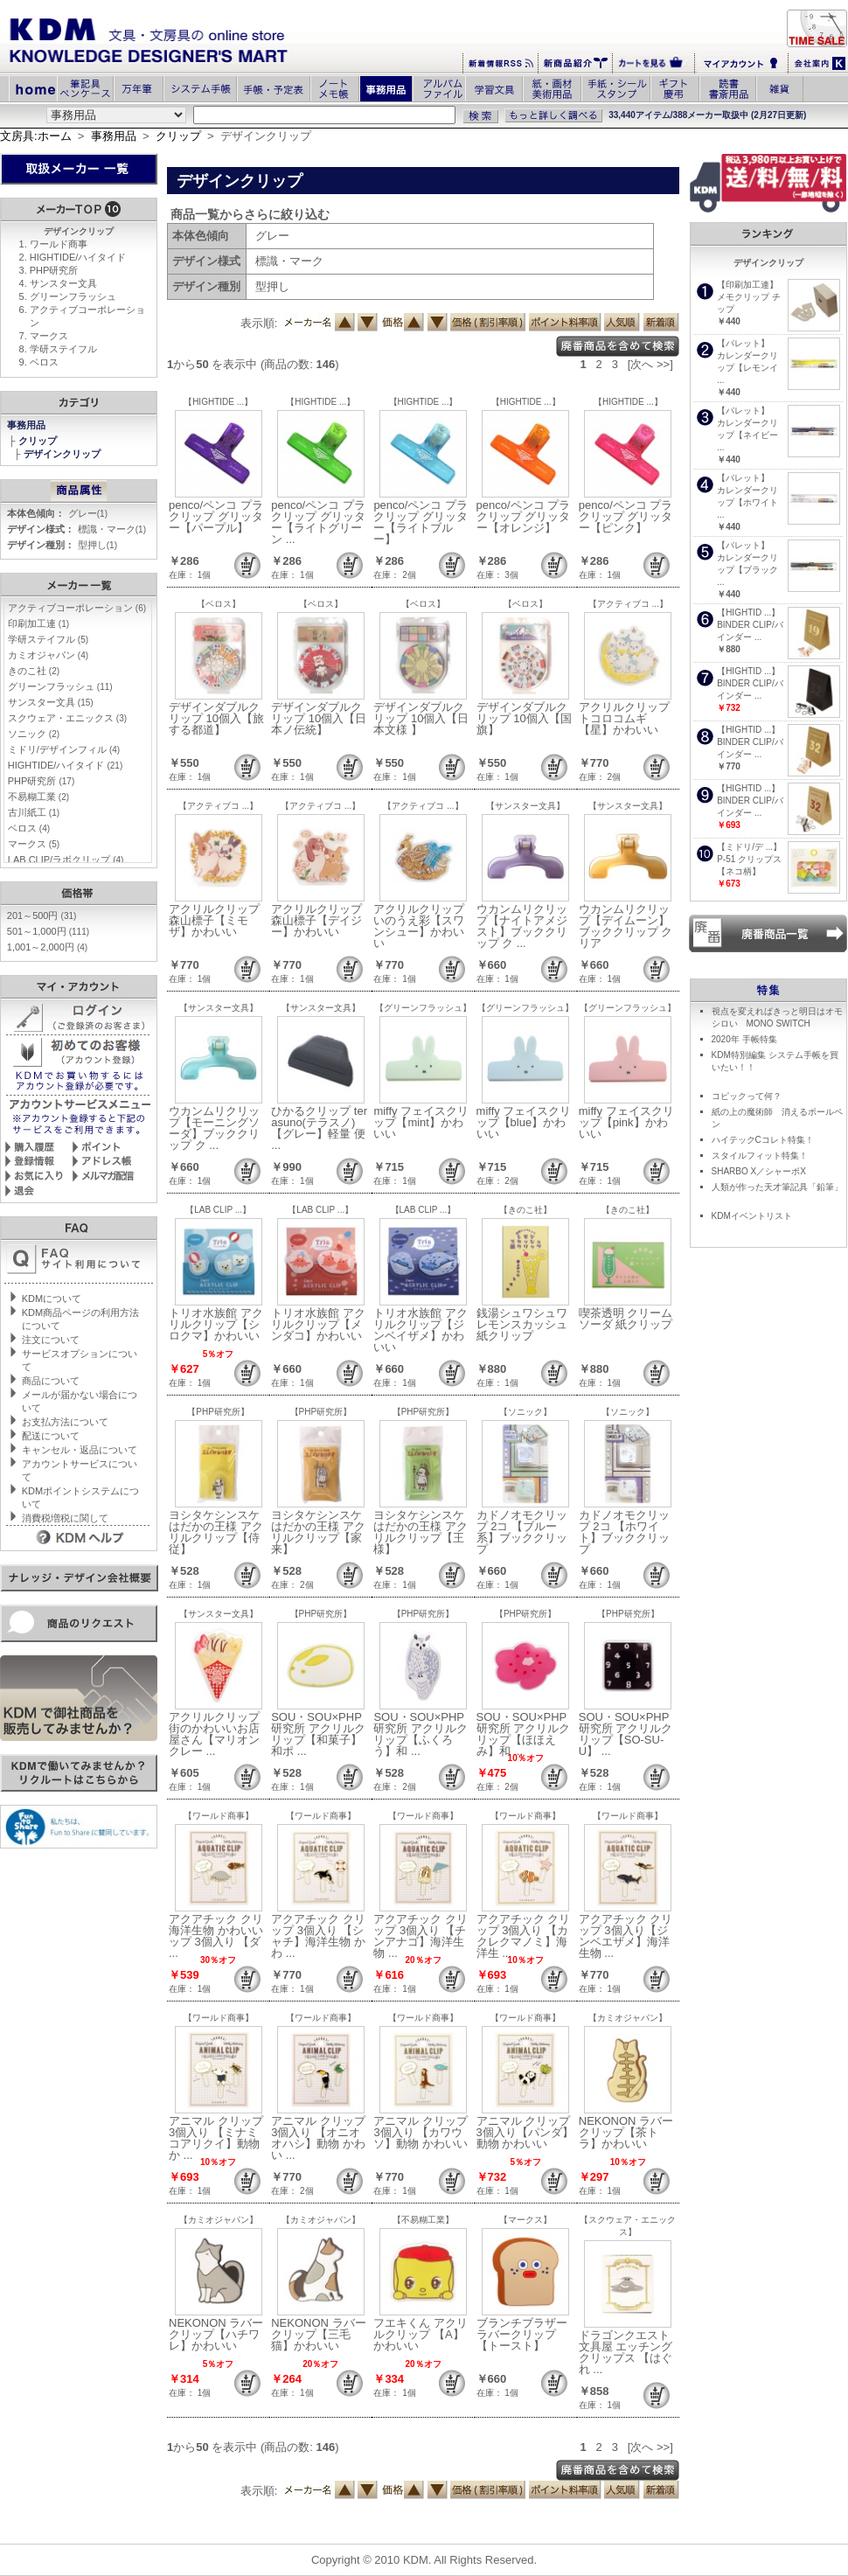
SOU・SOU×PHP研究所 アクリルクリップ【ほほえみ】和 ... (523, 1734)
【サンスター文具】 (525, 806)
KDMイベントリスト (752, 1216)
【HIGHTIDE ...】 (218, 402)
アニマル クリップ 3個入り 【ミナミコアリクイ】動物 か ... (216, 2138)
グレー (88, 513)
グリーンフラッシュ (73, 296)
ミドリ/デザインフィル (64, 749)
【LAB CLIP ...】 (218, 1210)
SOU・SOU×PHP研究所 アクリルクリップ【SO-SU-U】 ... (626, 1734)
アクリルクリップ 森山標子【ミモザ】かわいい (214, 920)
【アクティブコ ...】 (628, 604)
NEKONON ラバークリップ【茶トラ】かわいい (626, 2132)
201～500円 (42, 915)
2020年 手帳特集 (744, 1039)
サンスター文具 (63, 283)
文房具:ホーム (36, 136)
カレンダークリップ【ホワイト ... (747, 502)
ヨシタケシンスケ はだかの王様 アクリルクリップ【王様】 (420, 1532)
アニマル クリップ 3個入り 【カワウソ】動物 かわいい (420, 2132)
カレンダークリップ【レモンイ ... (747, 368)
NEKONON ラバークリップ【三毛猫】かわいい (318, 2334)
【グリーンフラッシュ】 (423, 1008)
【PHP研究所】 (218, 1412)
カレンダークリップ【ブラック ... (747, 570)
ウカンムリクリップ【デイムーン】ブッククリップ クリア (626, 926)
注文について (51, 1339)
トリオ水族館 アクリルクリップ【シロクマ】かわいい (216, 1324)
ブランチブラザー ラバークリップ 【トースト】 (521, 2334)
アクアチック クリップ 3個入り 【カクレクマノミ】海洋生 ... (523, 1936)
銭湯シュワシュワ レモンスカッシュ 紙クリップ (521, 1324)
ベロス (44, 362)
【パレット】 (743, 343)
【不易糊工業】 (423, 2219)
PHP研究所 (54, 270)
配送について (51, 1436)
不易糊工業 (38, 796)
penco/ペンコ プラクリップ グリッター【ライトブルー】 (420, 522)
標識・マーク (112, 529)
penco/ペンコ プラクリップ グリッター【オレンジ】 (523, 516)
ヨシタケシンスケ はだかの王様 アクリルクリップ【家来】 (318, 1532)
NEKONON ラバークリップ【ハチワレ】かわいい (216, 2334)
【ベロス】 (218, 604)
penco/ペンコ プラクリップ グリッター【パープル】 (216, 516)
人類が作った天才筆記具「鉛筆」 (777, 1187)
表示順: (259, 323)
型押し (97, 545)
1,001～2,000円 (47, 947)
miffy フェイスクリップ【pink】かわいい (626, 1122)
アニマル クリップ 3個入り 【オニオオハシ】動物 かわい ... (318, 2138)
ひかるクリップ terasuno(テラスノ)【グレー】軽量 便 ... (319, 1128)
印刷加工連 (38, 623)
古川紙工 (33, 812)
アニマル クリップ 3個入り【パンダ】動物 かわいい (524, 2132)
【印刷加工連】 (747, 284)
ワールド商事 (58, 244)
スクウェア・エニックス (67, 718)
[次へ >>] (650, 364)
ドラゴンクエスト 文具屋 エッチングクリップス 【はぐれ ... (626, 2352)
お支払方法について (65, 1422)
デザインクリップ (63, 454)
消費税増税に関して (65, 1518)
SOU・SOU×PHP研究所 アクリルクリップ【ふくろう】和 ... (420, 1734)
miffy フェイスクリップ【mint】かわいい (421, 1122)
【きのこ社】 (525, 1210)
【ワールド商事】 (219, 1816)
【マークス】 (525, 2219)
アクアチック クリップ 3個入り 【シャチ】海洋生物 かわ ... (318, 1936)
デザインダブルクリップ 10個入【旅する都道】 (216, 718)
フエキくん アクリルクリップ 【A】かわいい (420, 2334)
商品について (51, 1380)
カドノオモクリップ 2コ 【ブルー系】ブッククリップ (521, 1532)
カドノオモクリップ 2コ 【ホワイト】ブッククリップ (624, 1532)
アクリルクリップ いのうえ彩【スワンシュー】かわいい (418, 926)
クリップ (178, 136)
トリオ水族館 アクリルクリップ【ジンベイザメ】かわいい (420, 1330)
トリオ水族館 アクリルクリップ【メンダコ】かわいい (318, 1324)
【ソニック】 (525, 1412)
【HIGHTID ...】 (748, 612)
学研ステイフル (63, 349)
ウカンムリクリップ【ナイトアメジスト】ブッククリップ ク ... (521, 926)
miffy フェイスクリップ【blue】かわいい (524, 1122)
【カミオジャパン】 (627, 2018)
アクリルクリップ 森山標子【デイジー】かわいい (316, 920)
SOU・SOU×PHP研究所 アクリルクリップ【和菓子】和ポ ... (318, 1734)
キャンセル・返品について (79, 1450)
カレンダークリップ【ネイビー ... (747, 435)
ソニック (33, 733)
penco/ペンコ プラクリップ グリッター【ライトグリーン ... (318, 522)
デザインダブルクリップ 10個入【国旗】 (524, 718)
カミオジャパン (48, 655)
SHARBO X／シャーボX (759, 1171)
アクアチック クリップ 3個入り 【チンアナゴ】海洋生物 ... (420, 1936)
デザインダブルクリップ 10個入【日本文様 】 (421, 718)
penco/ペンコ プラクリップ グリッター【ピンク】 (626, 516)
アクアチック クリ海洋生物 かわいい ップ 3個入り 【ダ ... (216, 1936)
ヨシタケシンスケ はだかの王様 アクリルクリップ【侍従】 (216, 1532)
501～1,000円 (48, 931)
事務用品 (113, 136)
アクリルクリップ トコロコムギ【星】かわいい (624, 718)
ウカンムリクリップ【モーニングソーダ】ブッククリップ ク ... (214, 1128)
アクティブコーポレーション (77, 607)
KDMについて (51, 1298)
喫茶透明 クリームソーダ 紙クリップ (626, 1318)
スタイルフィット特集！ (760, 1155)
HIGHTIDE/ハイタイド (78, 257)
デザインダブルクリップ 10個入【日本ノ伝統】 (318, 718)
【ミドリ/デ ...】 (749, 847)
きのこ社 (33, 670)
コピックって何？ (747, 1096)
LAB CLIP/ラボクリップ (66, 859)
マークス (49, 336)
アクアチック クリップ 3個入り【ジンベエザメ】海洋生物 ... (626, 1936)
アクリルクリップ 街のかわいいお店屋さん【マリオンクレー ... (214, 1734)
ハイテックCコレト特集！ (763, 1140)
